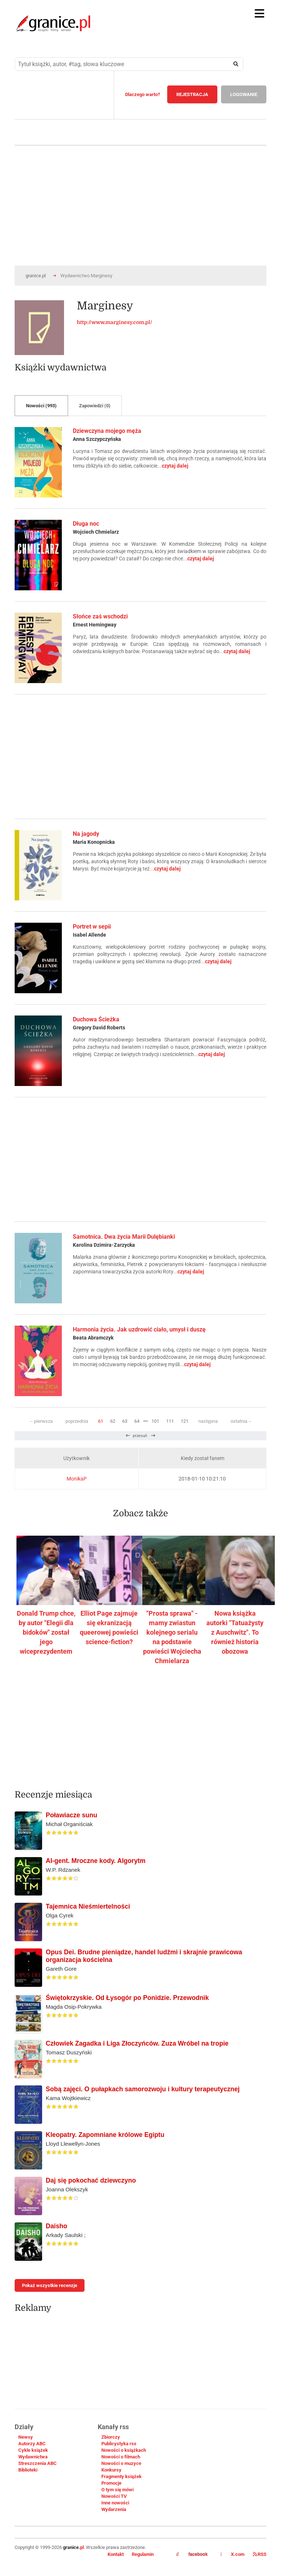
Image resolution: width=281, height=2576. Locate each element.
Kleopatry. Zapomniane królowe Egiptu (105, 2134)
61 (100, 1421)
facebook (192, 2554)
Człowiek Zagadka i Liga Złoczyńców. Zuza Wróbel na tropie (137, 2043)
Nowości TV (114, 2496)
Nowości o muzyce (121, 2463)
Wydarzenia (113, 2509)
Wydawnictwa (33, 2456)
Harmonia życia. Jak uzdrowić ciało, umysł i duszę (139, 1329)
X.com (233, 2554)
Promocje (111, 2483)
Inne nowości (115, 2502)
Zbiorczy (110, 2437)
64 (136, 1421)
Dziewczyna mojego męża (107, 430)
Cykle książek (33, 2450)
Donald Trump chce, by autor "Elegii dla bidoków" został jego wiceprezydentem (46, 1632)
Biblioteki (27, 2470)
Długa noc (86, 523)
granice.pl (36, 275)
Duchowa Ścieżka (96, 1019)
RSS (259, 2554)
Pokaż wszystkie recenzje (49, 2285)
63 (124, 1421)
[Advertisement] (140, 756)
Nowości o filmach (120, 2456)
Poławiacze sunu (71, 1815)
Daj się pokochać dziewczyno (91, 2180)
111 (170, 1421)
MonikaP (77, 1479)
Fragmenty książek (121, 2476)
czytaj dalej (175, 466)
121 (184, 1421)
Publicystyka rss (118, 2443)
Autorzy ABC (32, 2443)
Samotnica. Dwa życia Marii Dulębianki (124, 1236)
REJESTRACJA (192, 94)
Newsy (25, 2437)
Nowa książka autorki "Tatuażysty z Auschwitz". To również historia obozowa (234, 1632)
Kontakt (116, 2554)
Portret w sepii (92, 926)
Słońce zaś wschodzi (100, 616)
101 (155, 1421)
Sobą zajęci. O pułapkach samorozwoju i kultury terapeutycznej (143, 2089)
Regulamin (143, 2554)
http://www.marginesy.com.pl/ (114, 322)
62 (112, 1421)
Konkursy (111, 2470)
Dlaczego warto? (142, 94)
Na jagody (86, 833)
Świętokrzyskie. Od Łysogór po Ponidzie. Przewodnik (127, 1997)
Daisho (56, 2226)
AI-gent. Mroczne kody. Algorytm (96, 1860)
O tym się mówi (117, 2489)
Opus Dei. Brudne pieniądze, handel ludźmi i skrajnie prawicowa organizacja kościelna (144, 1955)
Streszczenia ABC (37, 2463)
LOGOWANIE (243, 94)
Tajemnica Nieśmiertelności (88, 1906)
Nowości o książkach (123, 2450)
